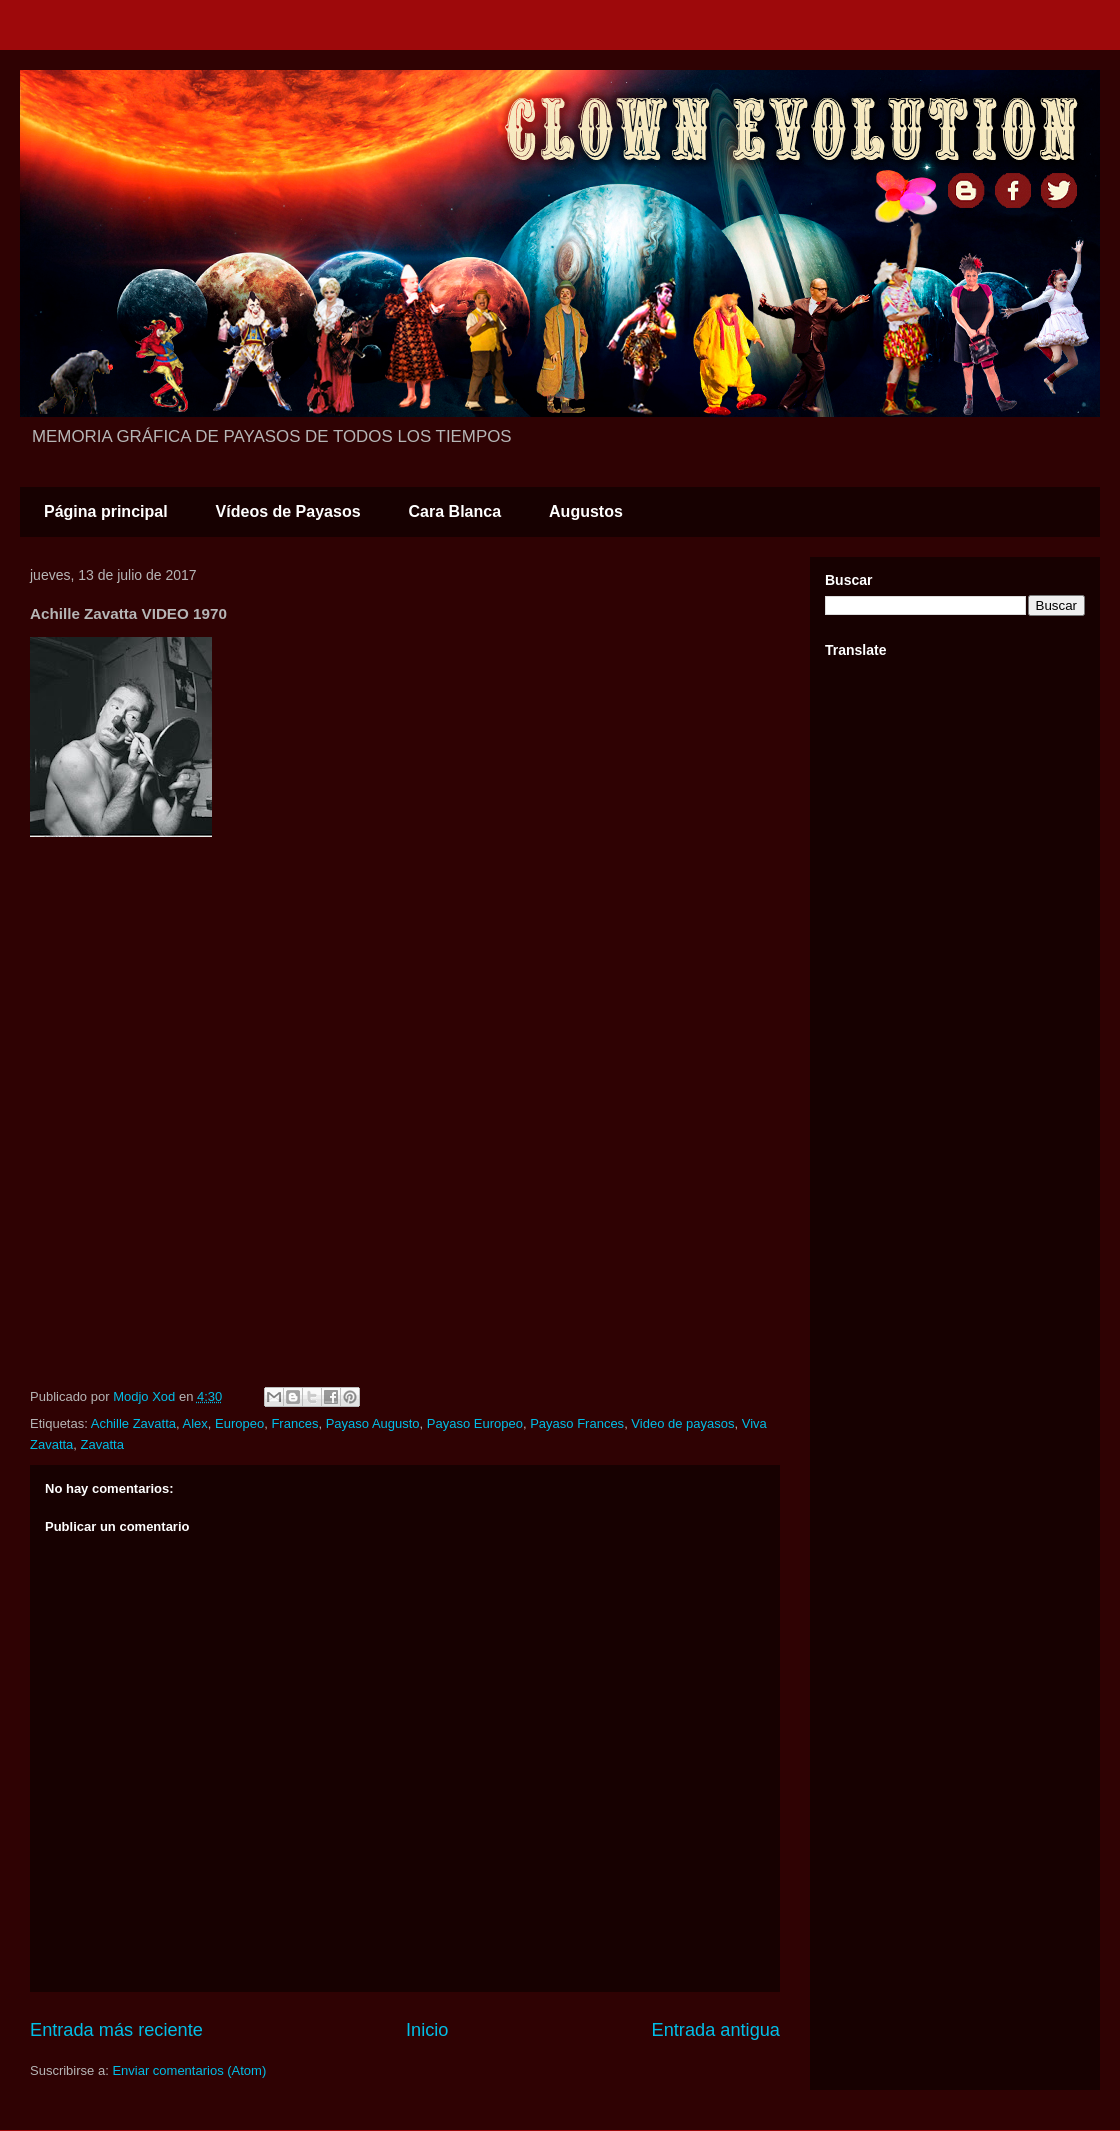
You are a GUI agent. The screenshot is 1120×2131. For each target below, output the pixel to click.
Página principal (106, 511)
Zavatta (102, 1444)
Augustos (586, 511)
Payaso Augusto (373, 1423)
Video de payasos (682, 1423)
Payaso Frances (577, 1423)
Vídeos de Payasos (288, 511)
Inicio (427, 2030)
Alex (195, 1423)
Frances (294, 1423)
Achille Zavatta (133, 1423)
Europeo (239, 1423)
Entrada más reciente (116, 2030)
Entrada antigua (716, 2030)
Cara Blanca (455, 511)
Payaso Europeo (475, 1423)
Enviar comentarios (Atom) (189, 2070)
